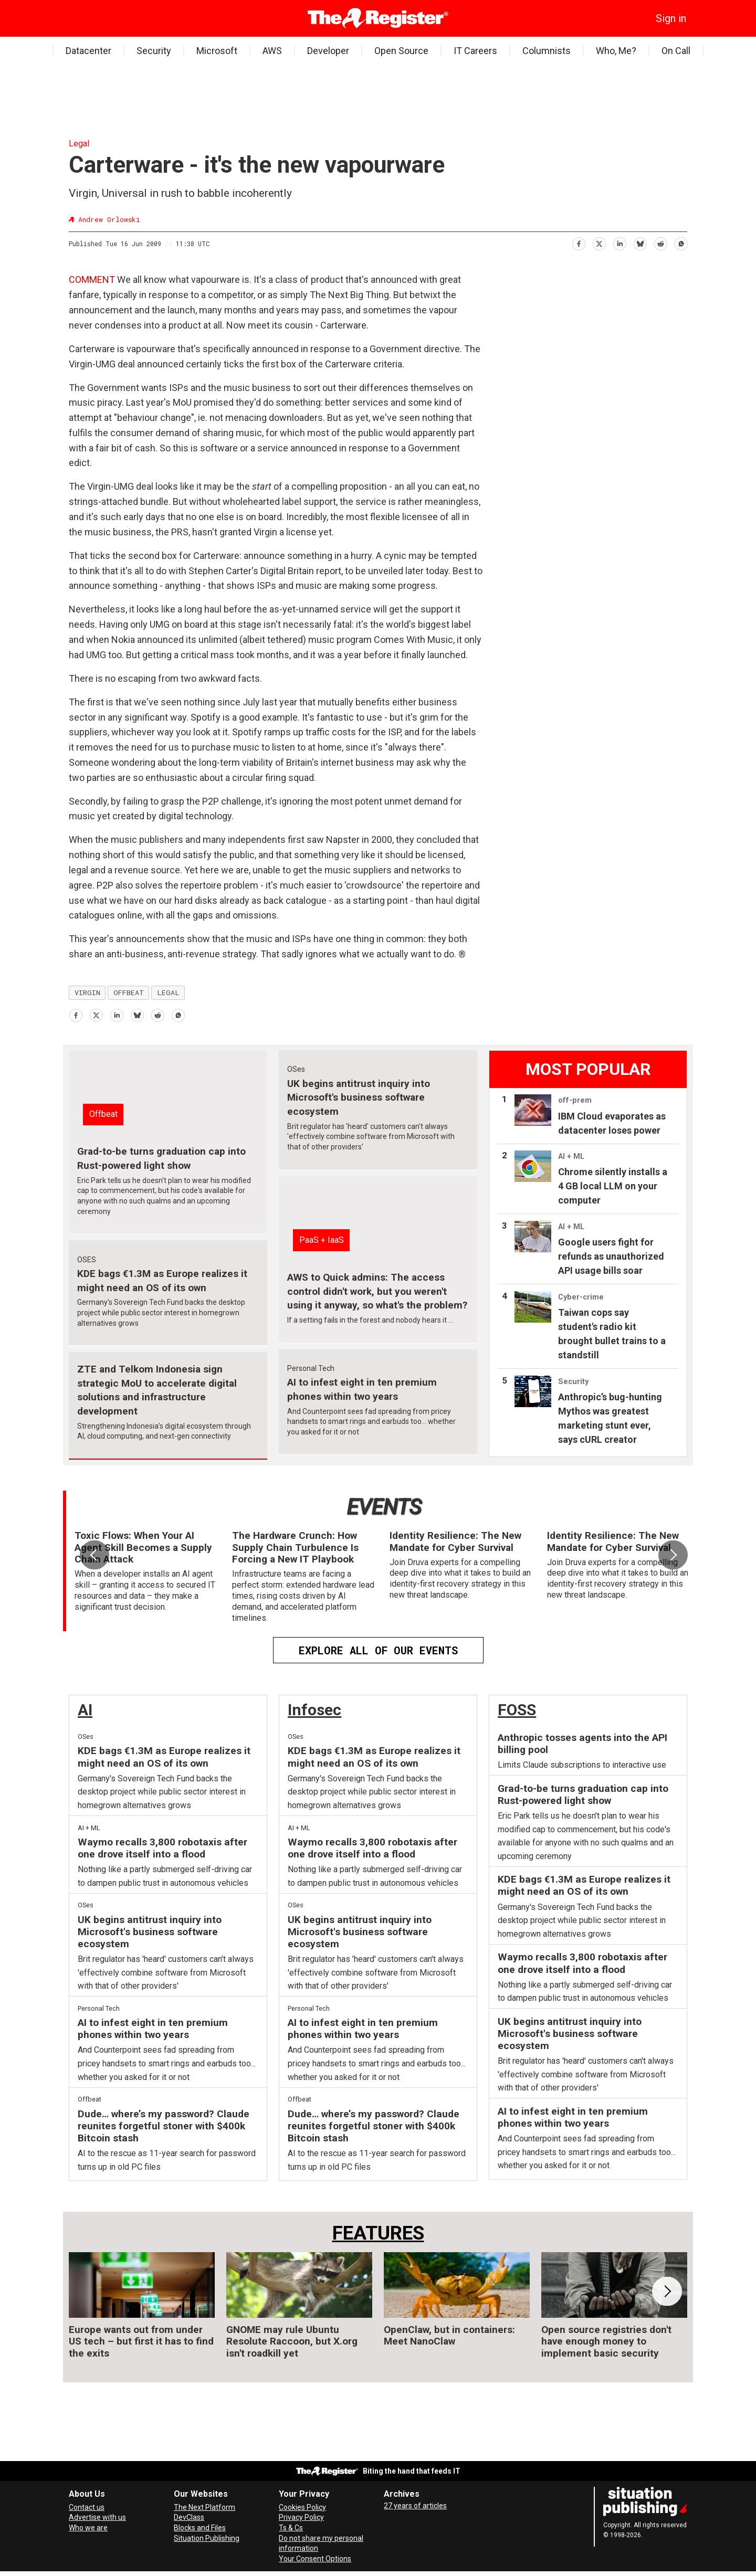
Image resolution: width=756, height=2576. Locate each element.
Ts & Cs (291, 2528)
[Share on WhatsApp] (680, 242)
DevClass (189, 2517)
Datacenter (88, 50)
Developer (328, 50)
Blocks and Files (200, 2528)
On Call (676, 50)
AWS (272, 50)
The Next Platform (204, 2507)
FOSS (517, 1710)
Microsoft (216, 50)
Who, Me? (616, 50)
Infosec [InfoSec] (314, 1710)
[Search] (92, 18)
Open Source (401, 50)
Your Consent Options (315, 2558)
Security (153, 50)
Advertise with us (97, 2517)
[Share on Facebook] (578, 242)
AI (85, 1710)
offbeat (128, 992)
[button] (673, 1555)
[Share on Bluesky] (639, 242)
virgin (87, 992)
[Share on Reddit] (660, 242)
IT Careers (475, 50)
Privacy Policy (301, 2517)
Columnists (546, 50)
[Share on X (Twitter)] (598, 242)
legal (168, 992)
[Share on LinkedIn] (619, 242)
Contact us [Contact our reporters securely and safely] (86, 2507)
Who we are (88, 2528)
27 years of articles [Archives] (415, 2505)
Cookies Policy (302, 2507)
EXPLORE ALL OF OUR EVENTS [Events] (378, 1650)
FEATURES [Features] (378, 2233)
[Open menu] (76, 18)
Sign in (671, 18)
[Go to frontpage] (378, 18)
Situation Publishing (206, 2538)
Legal (79, 144)
